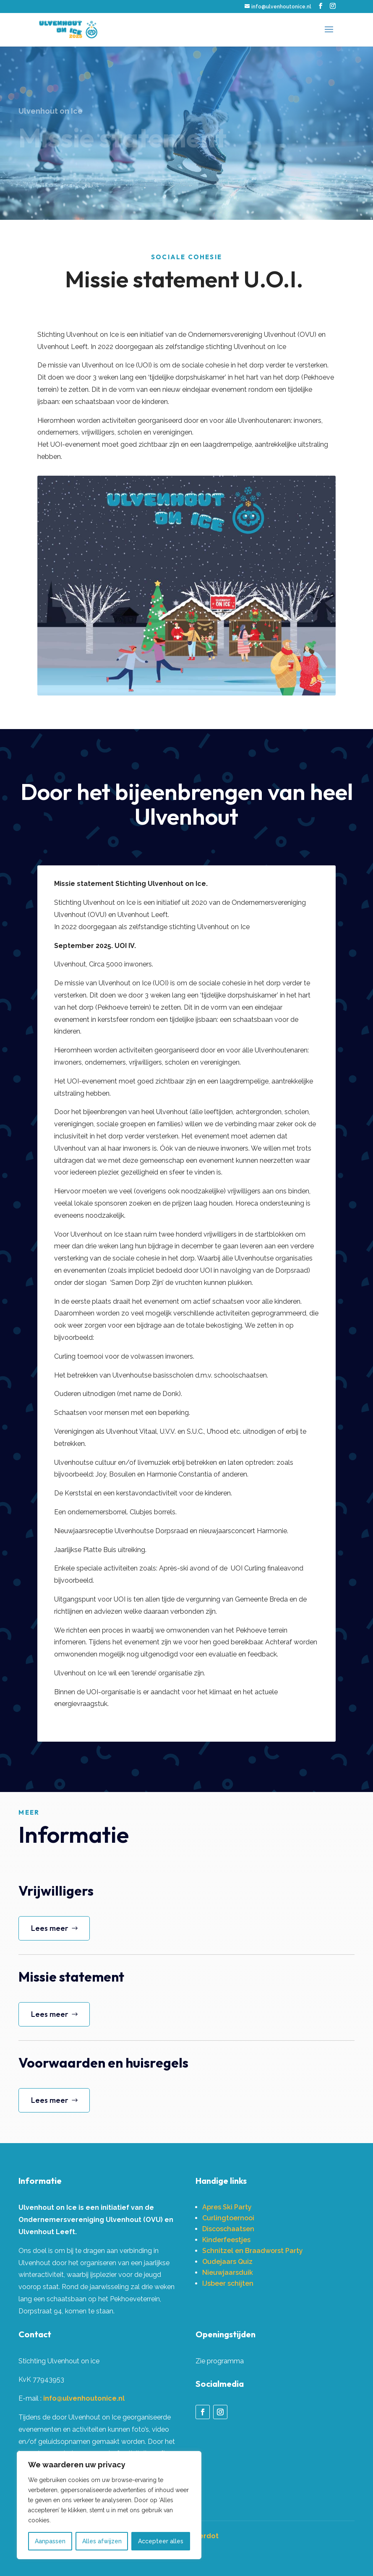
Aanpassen (50, 2541)
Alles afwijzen (102, 2541)
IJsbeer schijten (227, 2283)
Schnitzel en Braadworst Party (252, 2251)
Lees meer (49, 1928)
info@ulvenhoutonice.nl (84, 2398)
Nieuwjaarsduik (227, 2272)
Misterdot (202, 2536)
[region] (109, 2505)
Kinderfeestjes (226, 2240)
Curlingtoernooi (228, 2218)
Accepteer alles (160, 2541)
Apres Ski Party (227, 2207)
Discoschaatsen (228, 2229)
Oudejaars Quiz (227, 2262)
